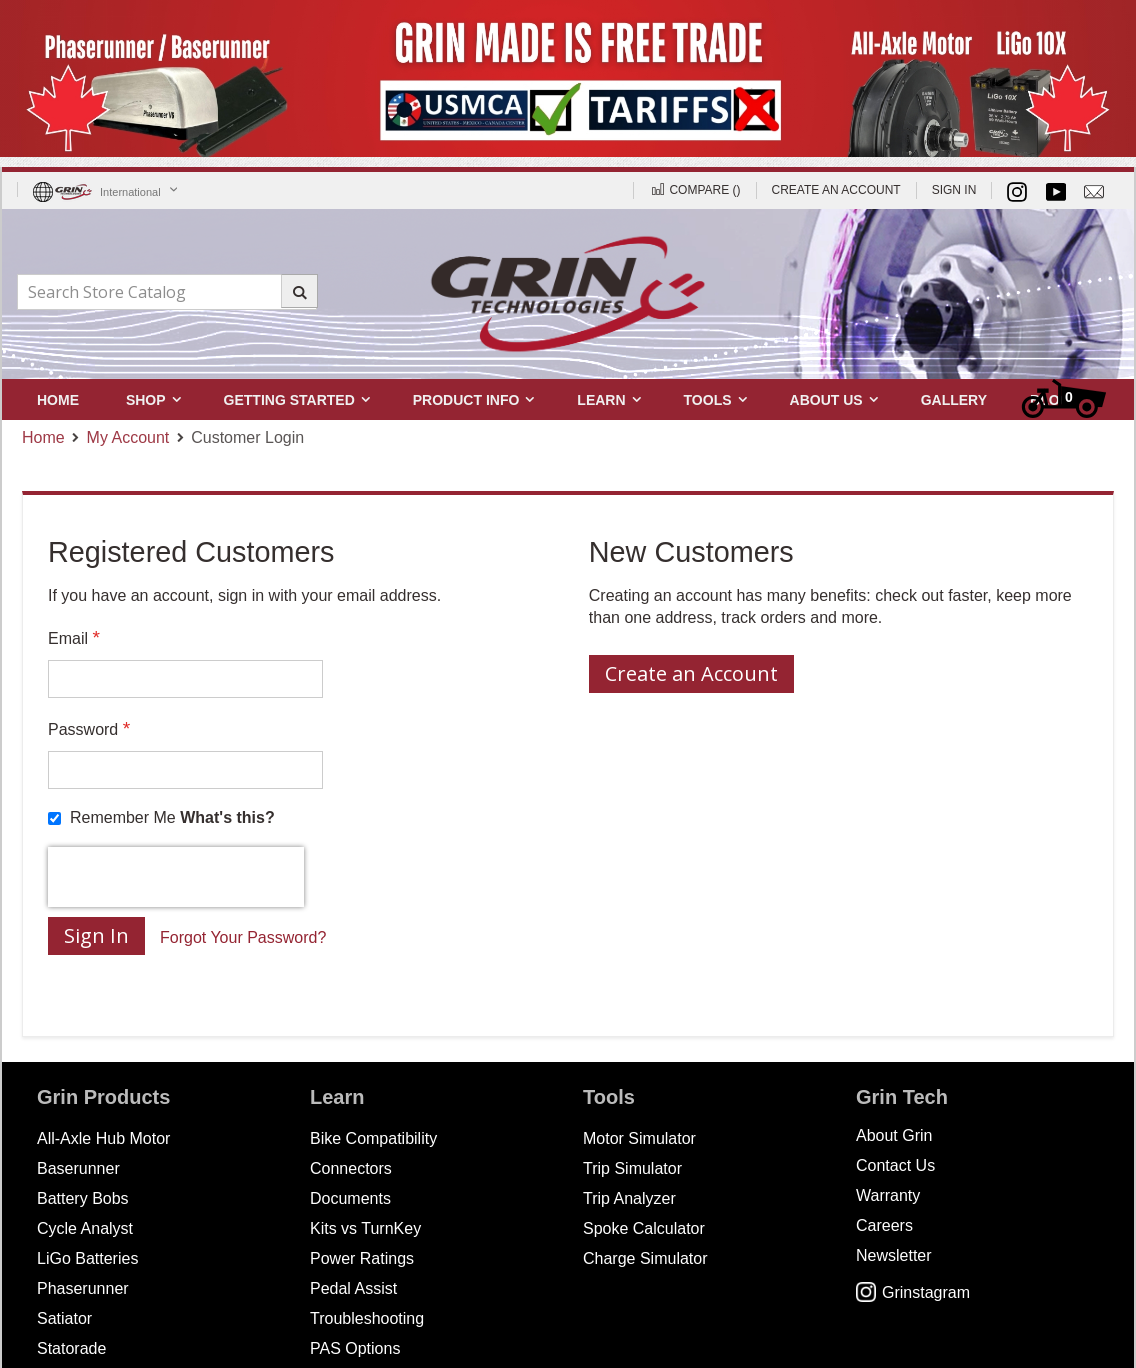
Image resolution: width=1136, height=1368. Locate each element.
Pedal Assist (353, 1288)
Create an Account (836, 190)
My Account (128, 437)
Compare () (694, 190)
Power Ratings (362, 1258)
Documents (350, 1198)
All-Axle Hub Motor (103, 1138)
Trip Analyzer (629, 1198)
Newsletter (894, 1255)
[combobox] (167, 292)
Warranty (888, 1195)
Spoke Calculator (644, 1228)
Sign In (954, 190)
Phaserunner (83, 1288)
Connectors (351, 1168)
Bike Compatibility (373, 1138)
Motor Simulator (639, 1138)
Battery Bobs (83, 1198)
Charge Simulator (645, 1258)
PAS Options (355, 1348)
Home (43, 437)
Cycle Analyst (85, 1228)
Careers (884, 1225)
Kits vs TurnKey (365, 1228)
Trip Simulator (632, 1168)
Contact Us (895, 1165)
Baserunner (78, 1168)
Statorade (71, 1348)
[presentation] (176, 877)
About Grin (894, 1135)
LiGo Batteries (87, 1258)
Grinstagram (913, 1292)
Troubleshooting (367, 1318)
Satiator (64, 1318)
